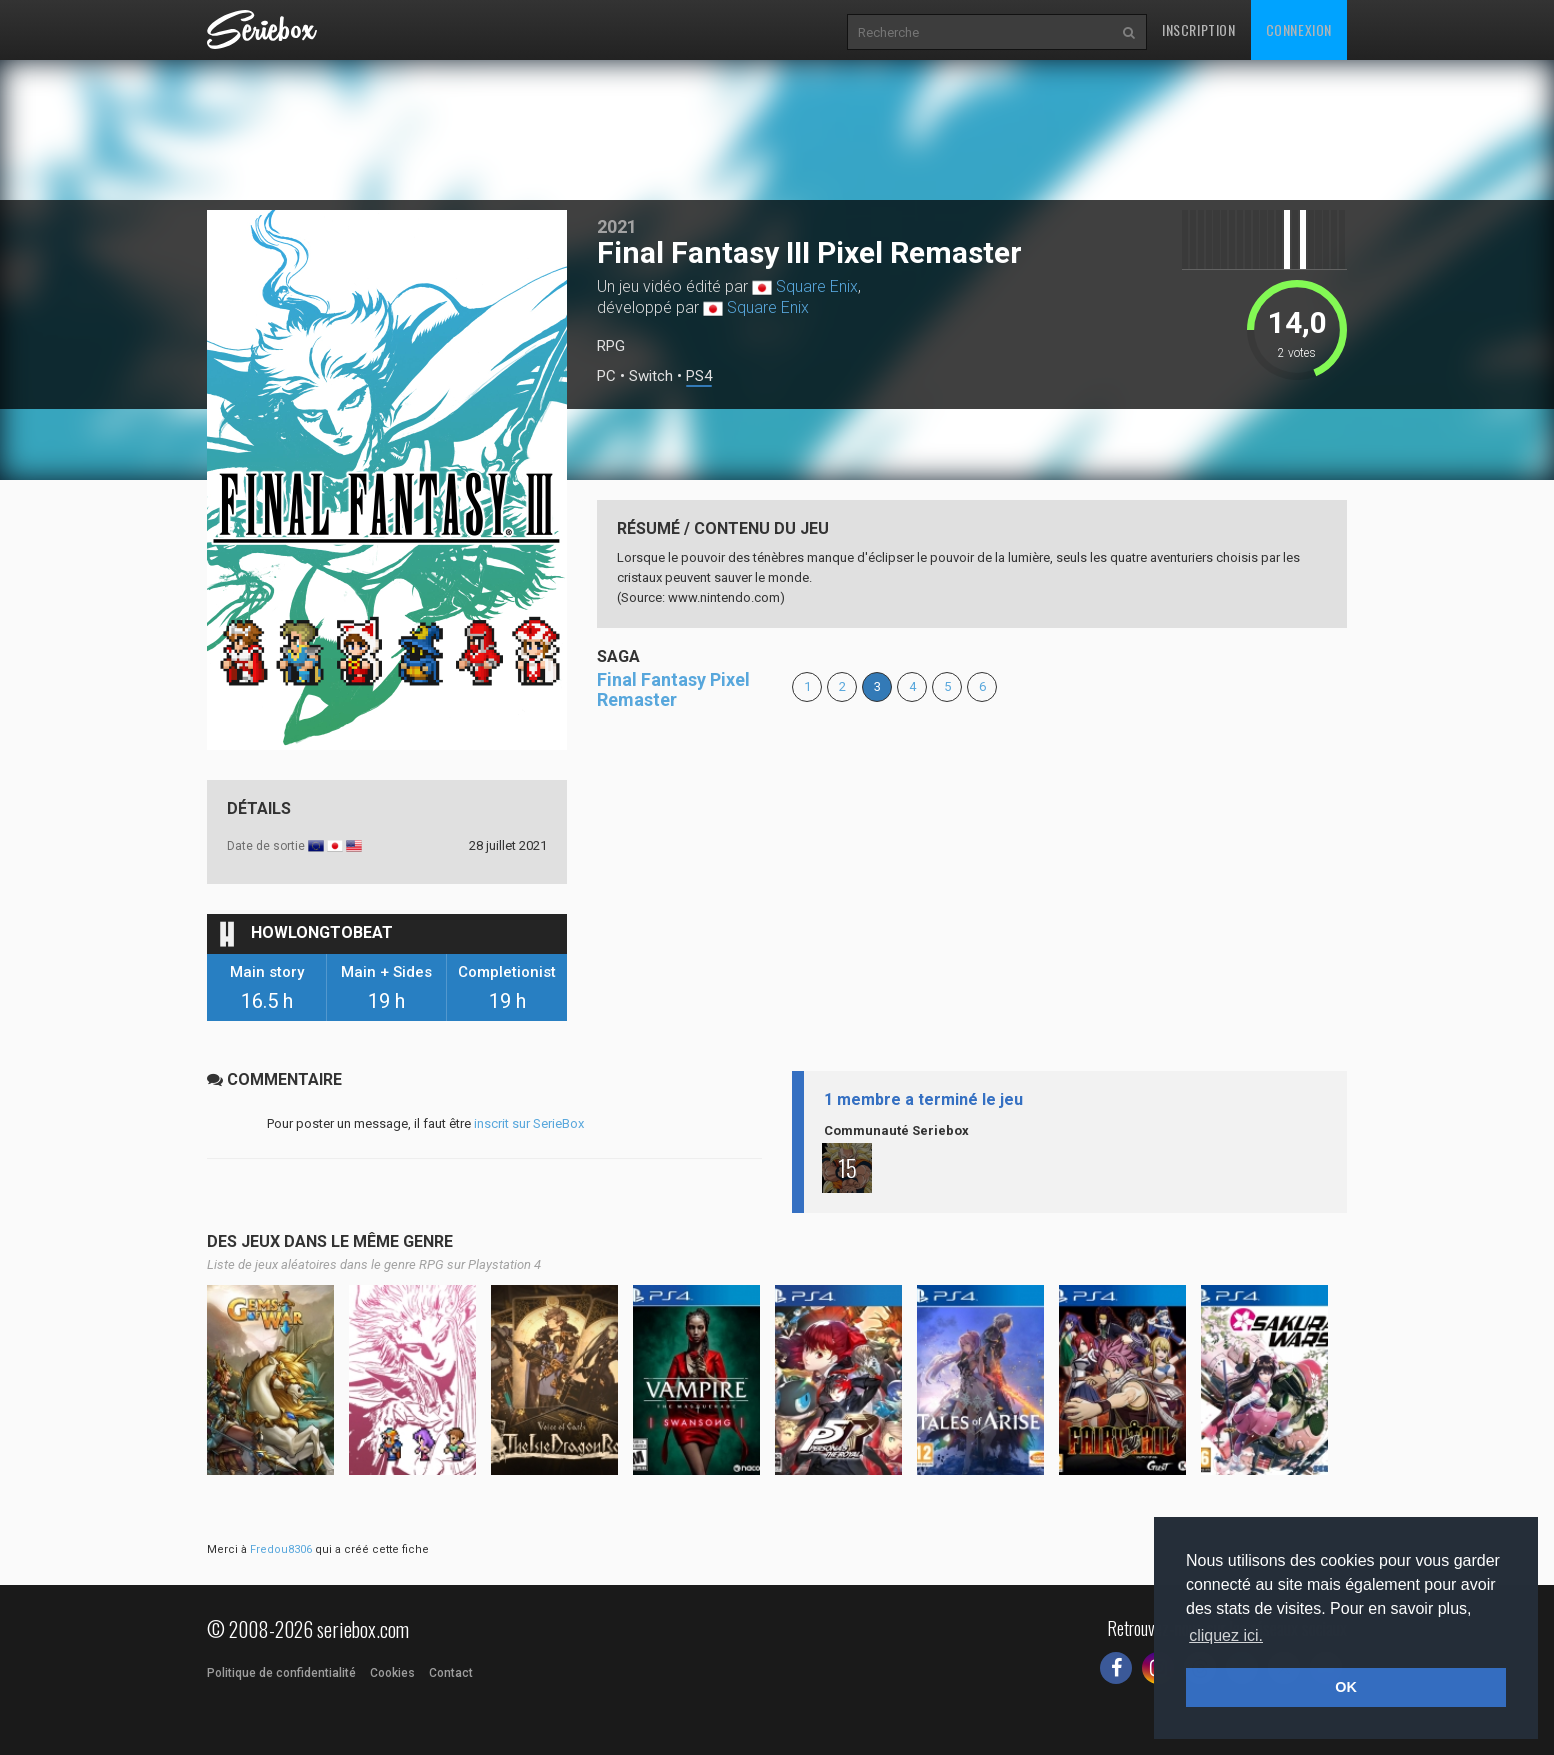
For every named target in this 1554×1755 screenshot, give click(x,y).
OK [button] (1346, 1687)
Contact (451, 1673)
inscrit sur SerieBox (529, 1123)
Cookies (392, 1673)
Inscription (1199, 29)
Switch (651, 376)
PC (606, 376)
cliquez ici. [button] (1226, 1635)
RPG (611, 346)
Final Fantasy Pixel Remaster (673, 689)
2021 (617, 226)
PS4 (699, 376)
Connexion (1299, 29)
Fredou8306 (281, 1549)
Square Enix (817, 286)
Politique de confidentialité (281, 1673)
